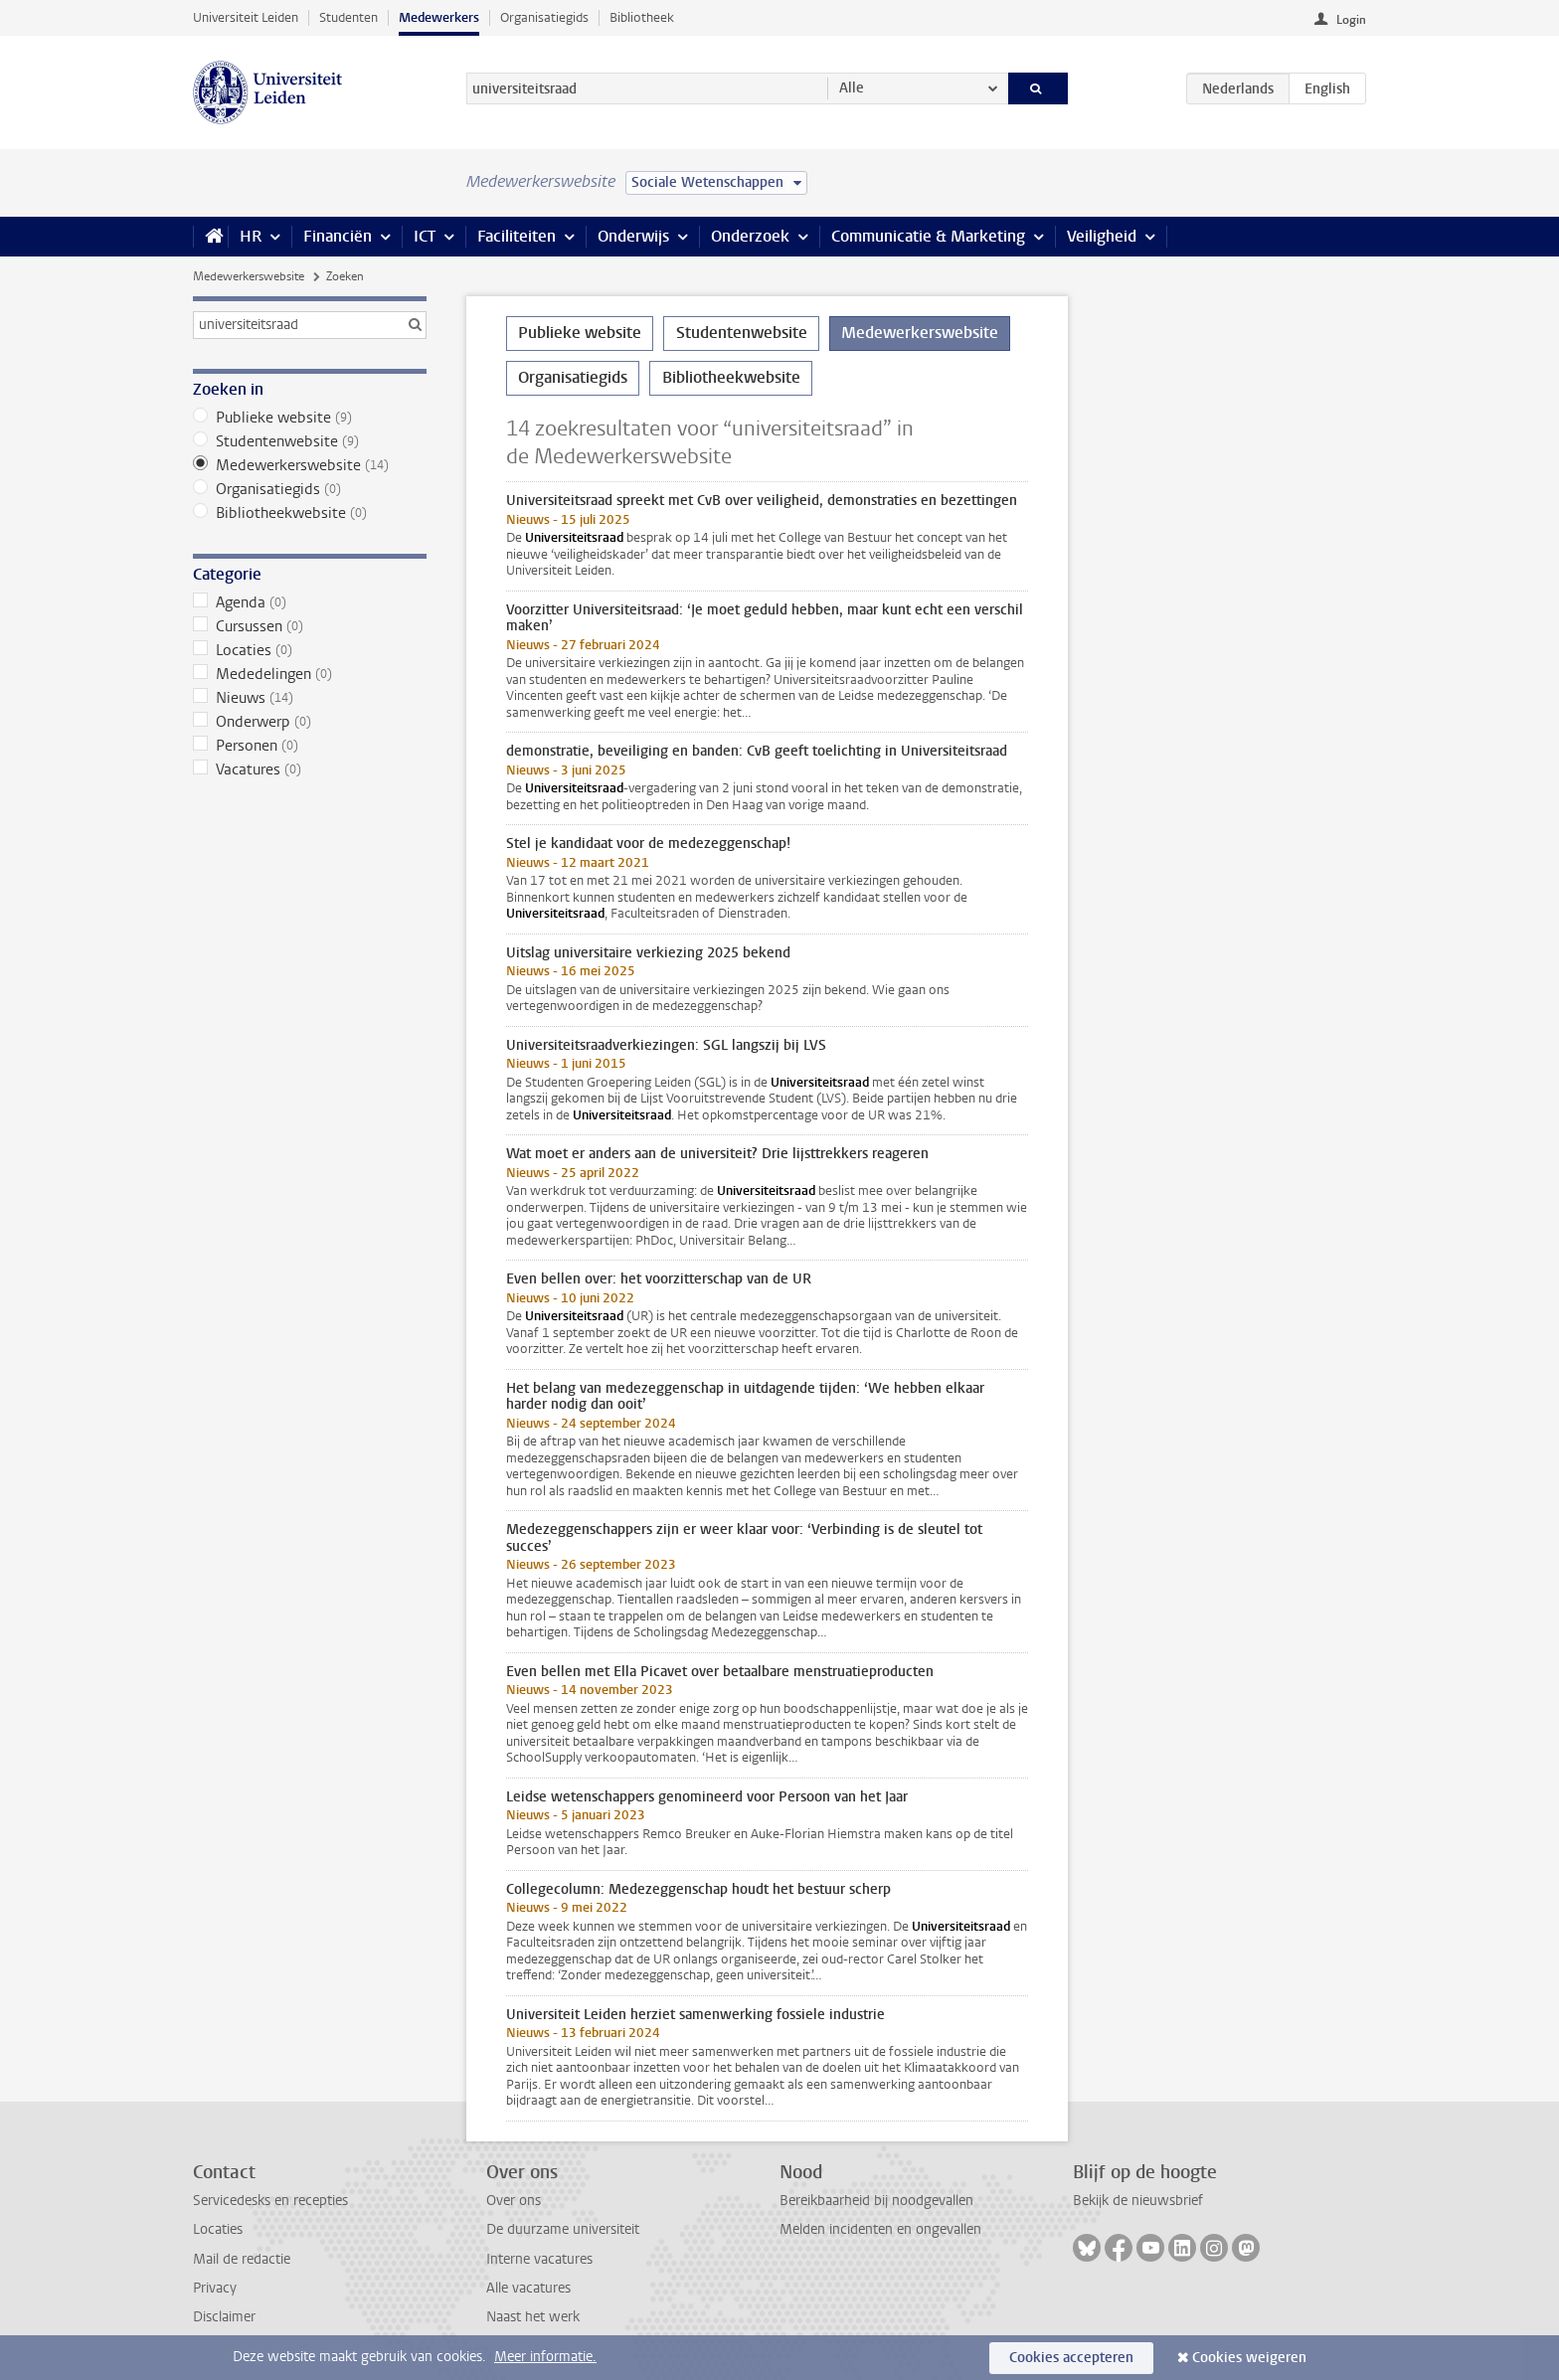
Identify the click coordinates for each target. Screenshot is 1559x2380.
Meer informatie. (545, 2356)
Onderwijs (633, 236)
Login (1351, 20)
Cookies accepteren (1071, 2357)
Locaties (310, 650)
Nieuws (310, 698)
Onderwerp (310, 722)
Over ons (513, 2200)
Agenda (310, 602)
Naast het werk (533, 2316)
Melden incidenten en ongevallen (880, 2229)
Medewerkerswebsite (248, 276)
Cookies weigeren (1249, 2357)
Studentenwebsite (310, 441)
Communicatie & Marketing (928, 236)
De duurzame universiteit (562, 2229)
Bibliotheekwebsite (310, 513)
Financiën (337, 236)
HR (250, 236)
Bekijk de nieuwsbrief (1138, 2200)
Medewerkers (439, 17)
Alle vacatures (528, 2288)
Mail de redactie (241, 2259)
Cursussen (310, 626)
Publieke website (310, 417)
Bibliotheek (641, 17)
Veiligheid (1101, 236)
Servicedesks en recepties (270, 2200)
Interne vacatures (539, 2259)
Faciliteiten (516, 236)
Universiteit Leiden (245, 17)
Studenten (348, 17)
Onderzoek (750, 236)
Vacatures (310, 769)
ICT (424, 236)
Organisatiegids (544, 17)
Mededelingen (310, 674)
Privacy (215, 2288)
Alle (851, 88)
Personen (310, 746)
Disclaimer (224, 2316)
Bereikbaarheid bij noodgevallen (876, 2200)
